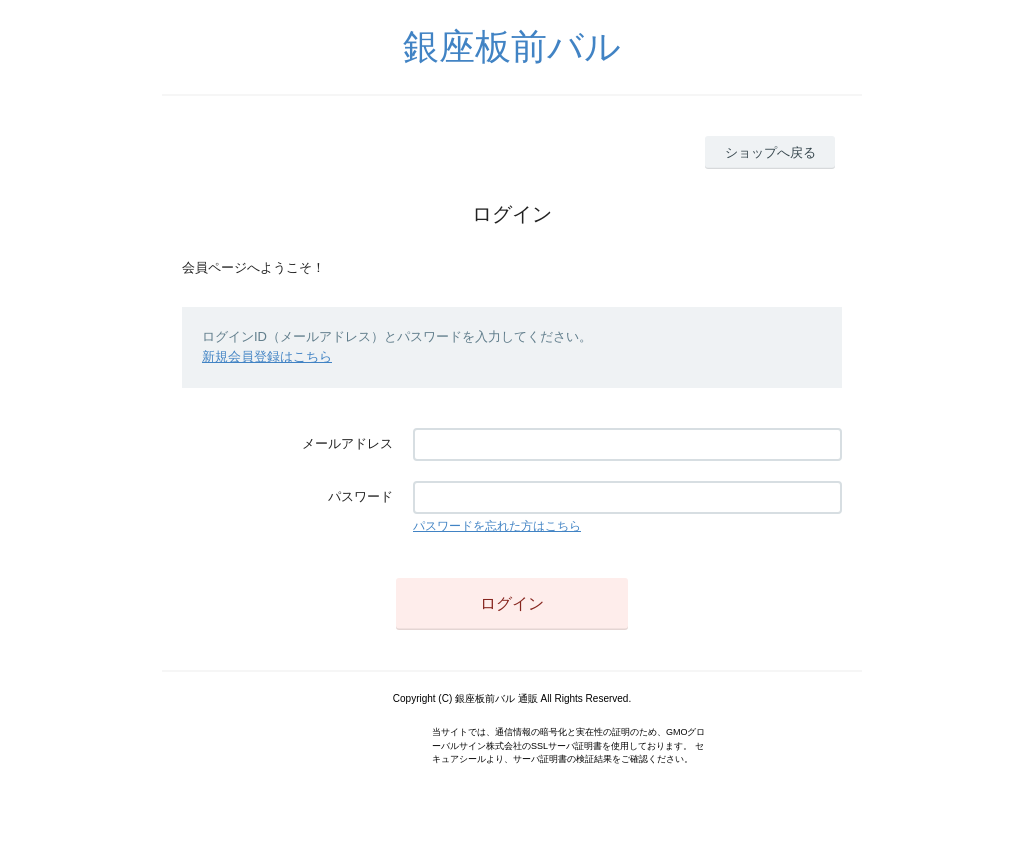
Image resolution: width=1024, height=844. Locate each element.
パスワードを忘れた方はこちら (497, 526)
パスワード (360, 496)
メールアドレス (347, 443)
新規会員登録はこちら (267, 356)
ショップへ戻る (770, 152)
